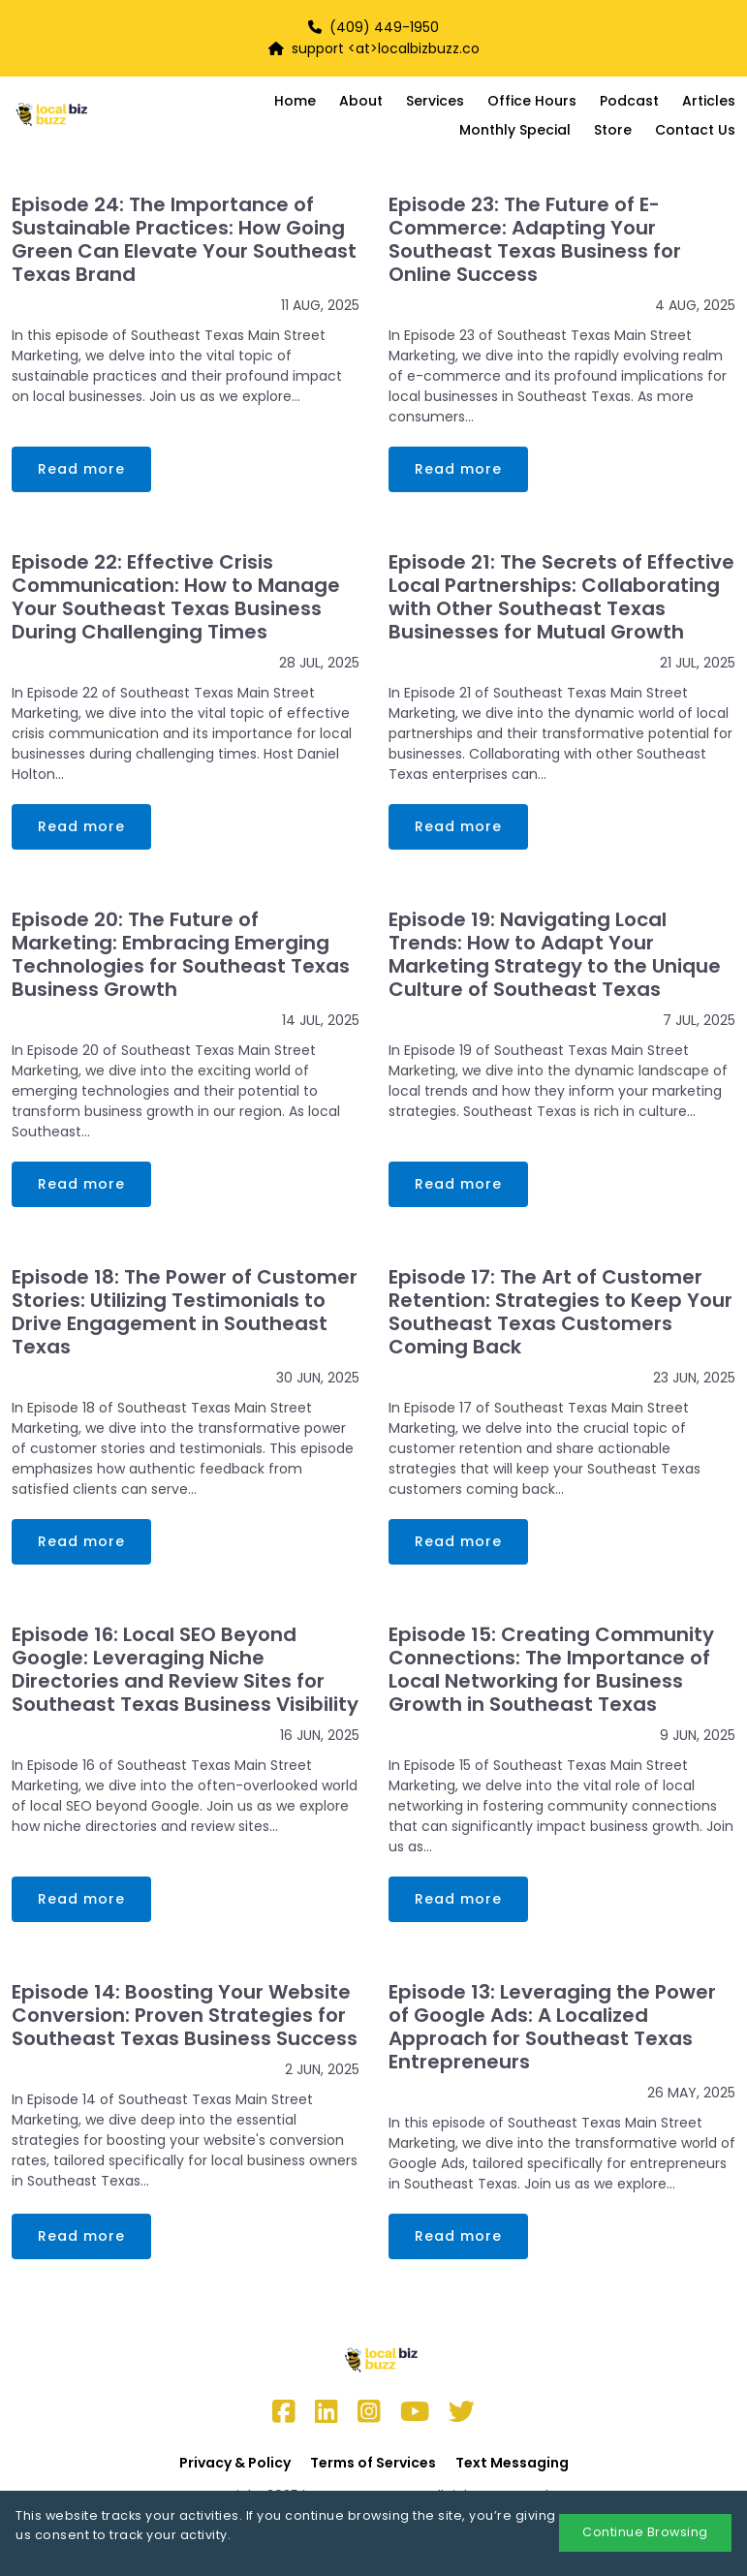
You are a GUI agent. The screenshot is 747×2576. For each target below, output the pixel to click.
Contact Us (695, 130)
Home (295, 100)
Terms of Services (373, 2462)
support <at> (323, 48)
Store (613, 130)
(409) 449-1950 (384, 27)
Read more (81, 469)
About (361, 100)
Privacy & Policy (235, 2462)
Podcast (629, 100)
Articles (708, 100)
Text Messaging (512, 2462)
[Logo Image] (82, 115)
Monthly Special (515, 130)
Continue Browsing (645, 2532)
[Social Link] (284, 2412)
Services (435, 100)
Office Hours (531, 100)
